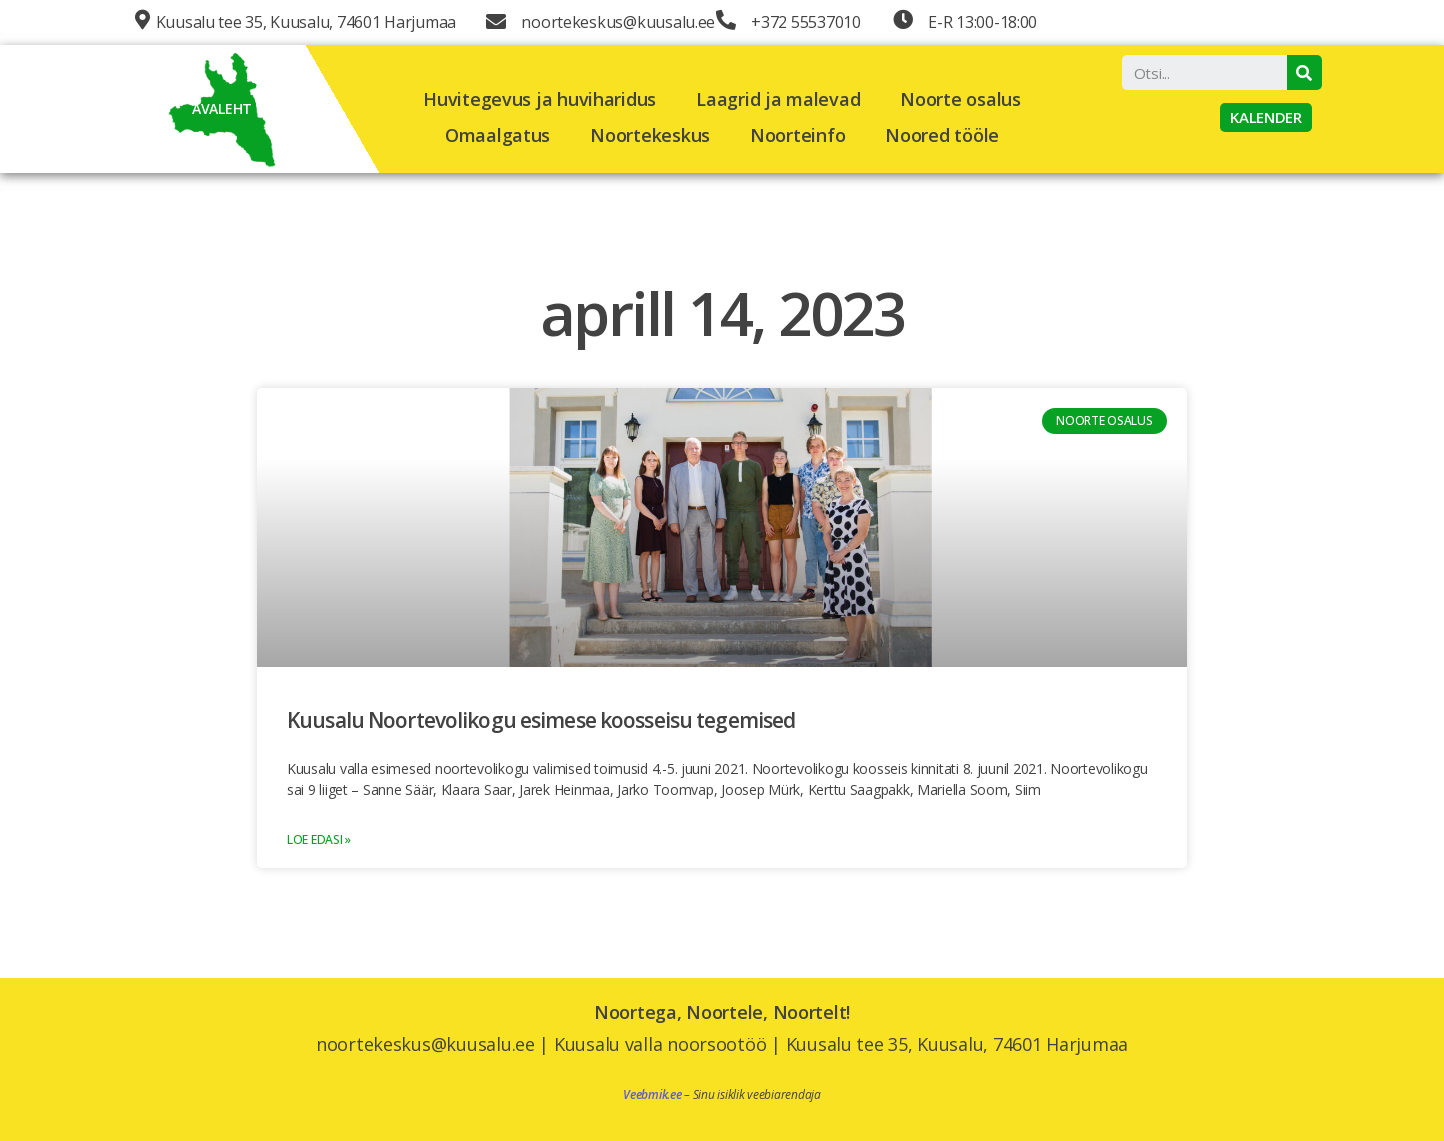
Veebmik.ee (652, 1094)
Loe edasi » (319, 839)
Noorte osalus (960, 99)
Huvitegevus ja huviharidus (539, 99)
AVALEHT (222, 108)
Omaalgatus (497, 135)
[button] (1266, 117)
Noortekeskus (650, 135)
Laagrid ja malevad (778, 99)
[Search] (1304, 72)
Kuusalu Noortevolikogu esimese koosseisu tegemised (541, 720)
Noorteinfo (797, 135)
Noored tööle (942, 135)
